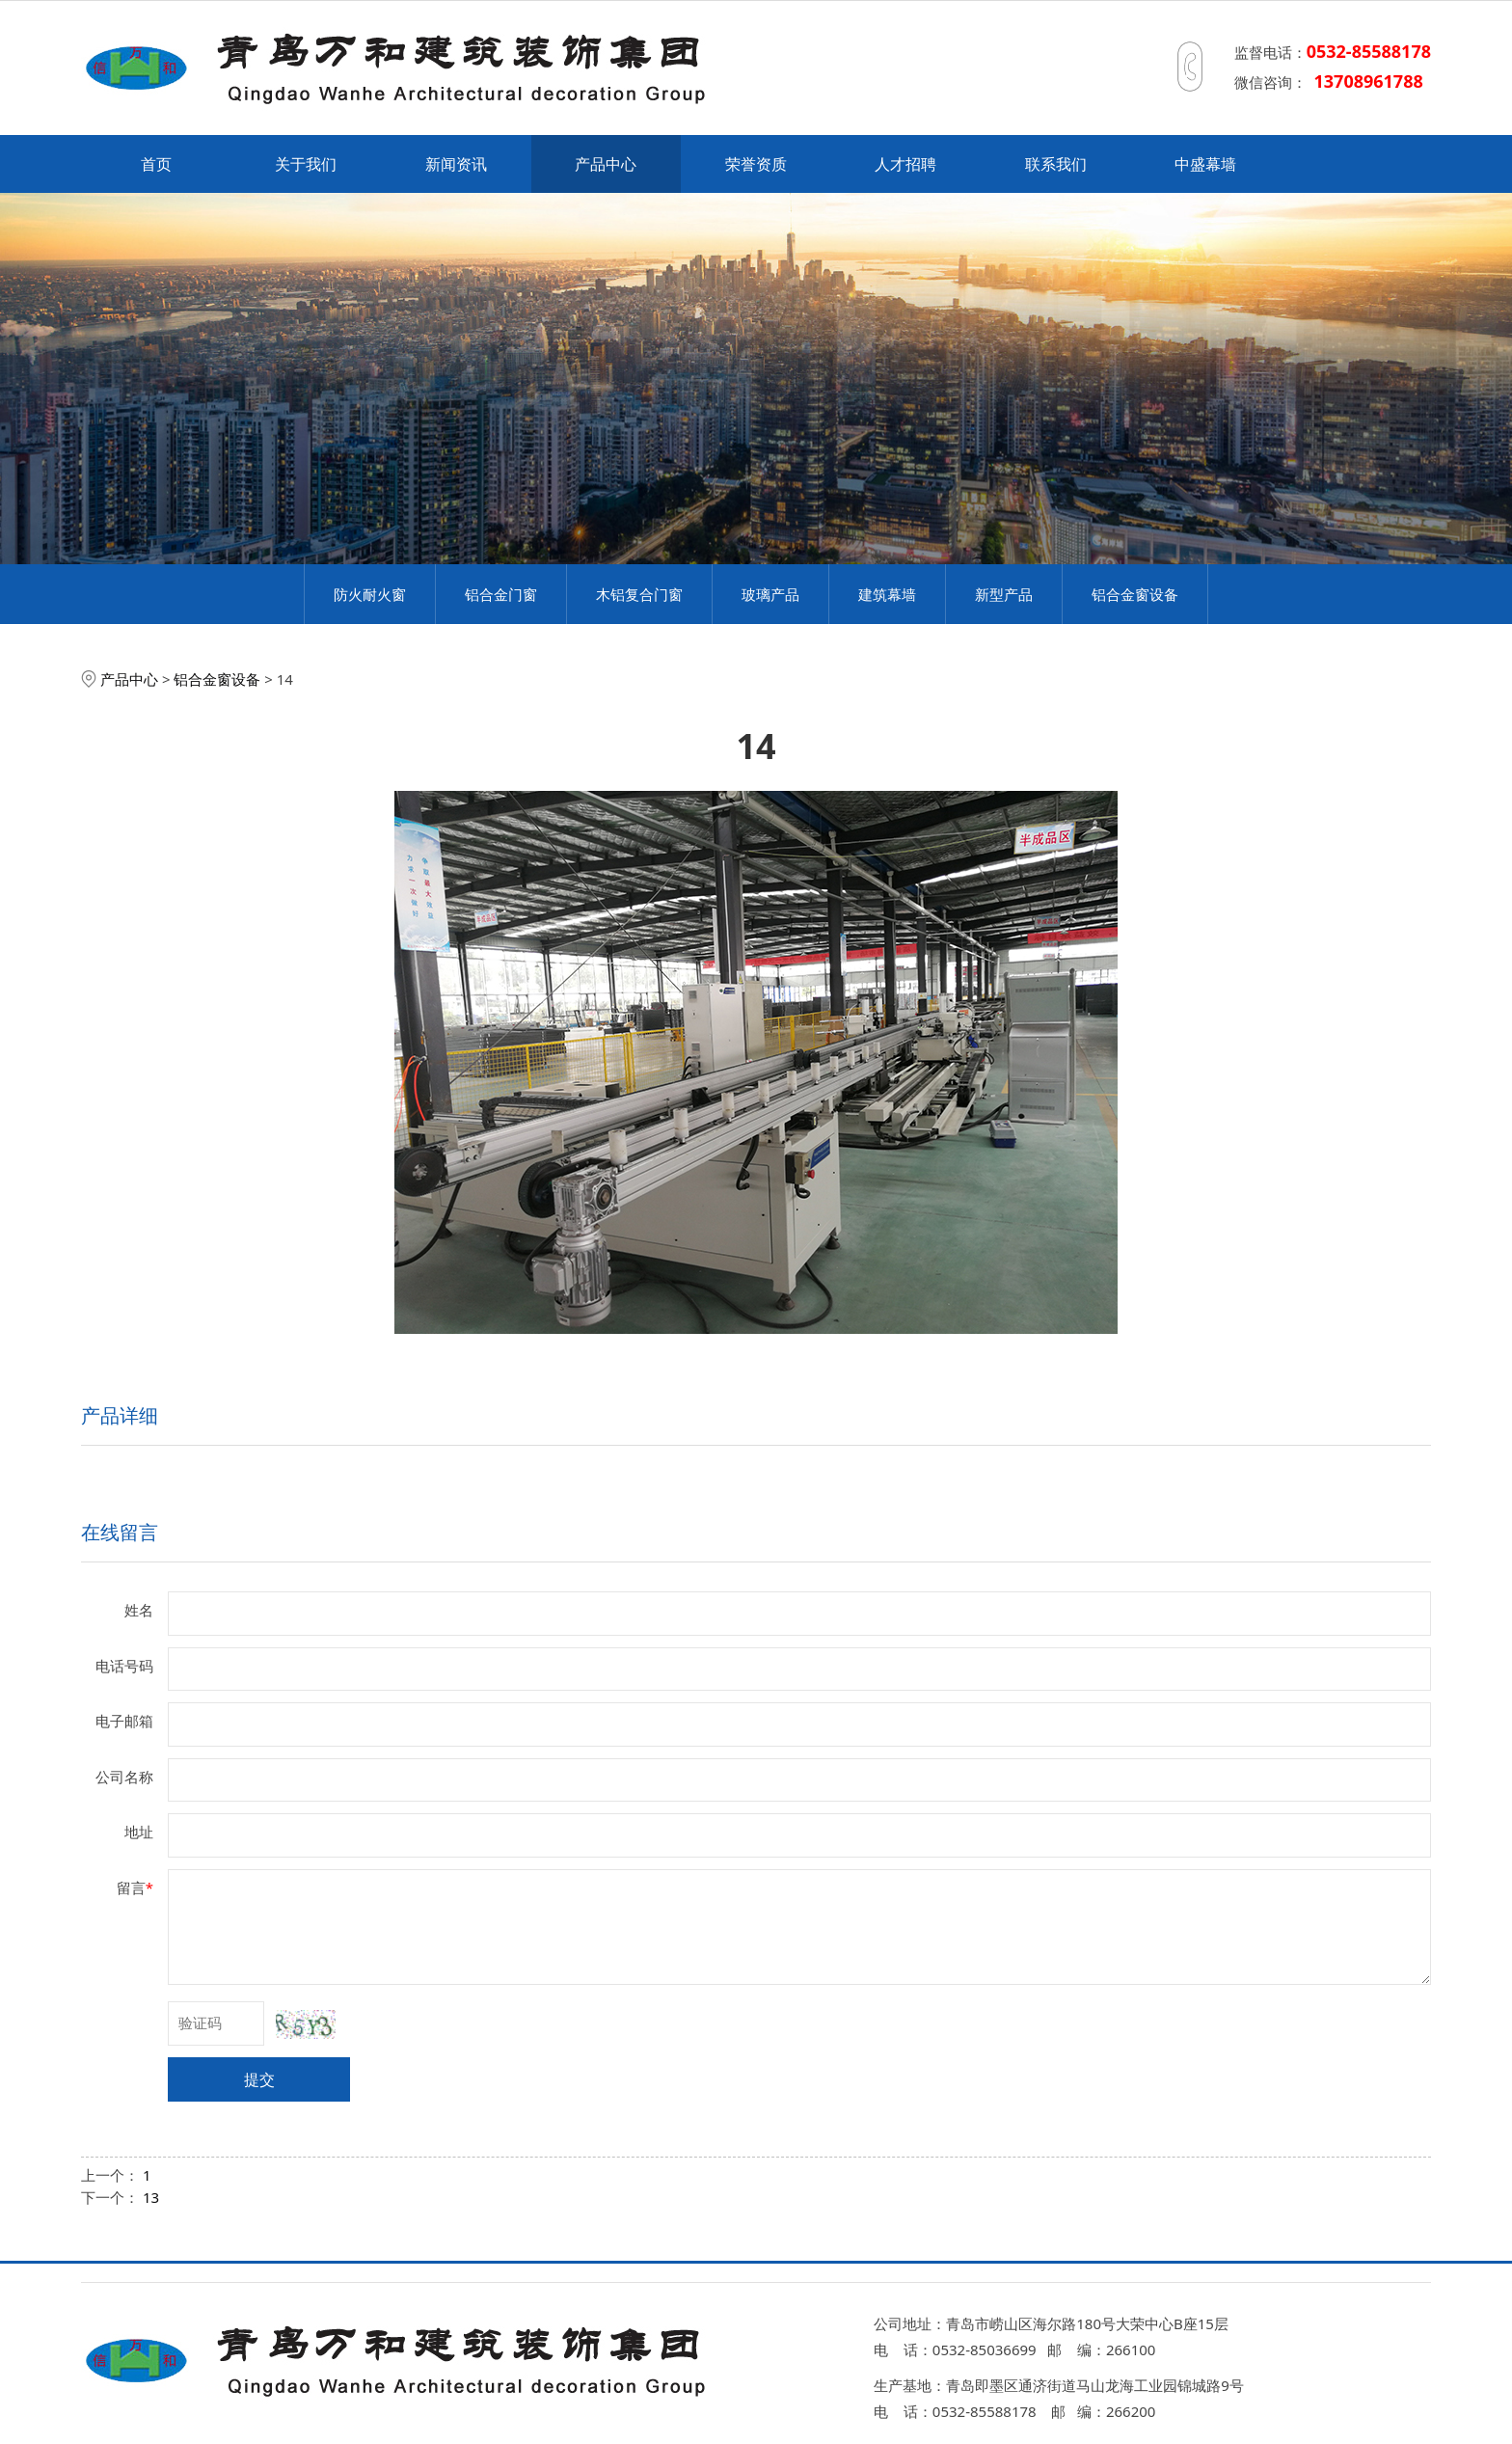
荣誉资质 (756, 164)
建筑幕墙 (887, 594)
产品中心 (605, 164)
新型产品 (1004, 594)
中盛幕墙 (1205, 164)
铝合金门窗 (501, 594)
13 (151, 2197)
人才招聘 (905, 164)
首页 (156, 164)
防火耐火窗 (370, 594)
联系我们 (1056, 164)
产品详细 (119, 1415)
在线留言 (119, 1532)
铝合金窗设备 (1135, 594)
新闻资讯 (456, 164)
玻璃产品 (770, 594)
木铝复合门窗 (639, 594)
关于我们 (306, 164)
